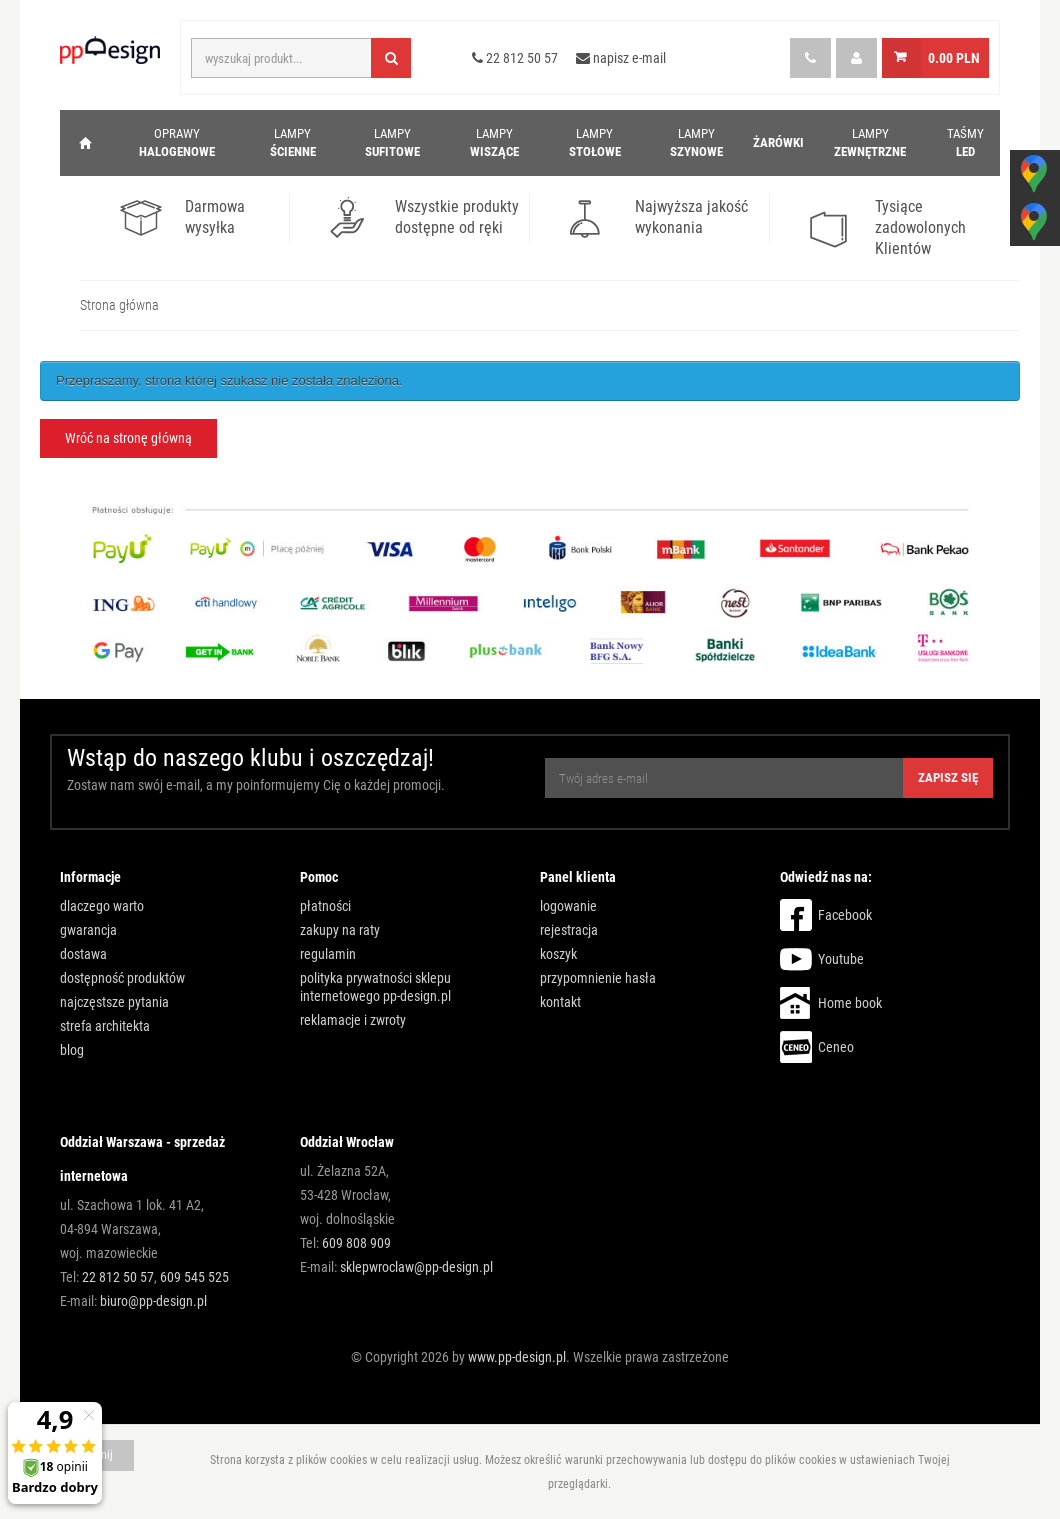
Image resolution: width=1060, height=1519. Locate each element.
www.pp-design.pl (517, 1357)
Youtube (841, 959)
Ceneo (836, 1047)
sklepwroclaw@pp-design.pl (416, 1267)
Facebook (845, 915)
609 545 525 (194, 1277)
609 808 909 (356, 1243)
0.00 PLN (954, 58)
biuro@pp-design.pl (153, 1301)
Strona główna (119, 305)
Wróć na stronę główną (128, 438)
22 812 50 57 (515, 58)
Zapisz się (948, 777)
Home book (850, 1003)
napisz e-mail (621, 58)
